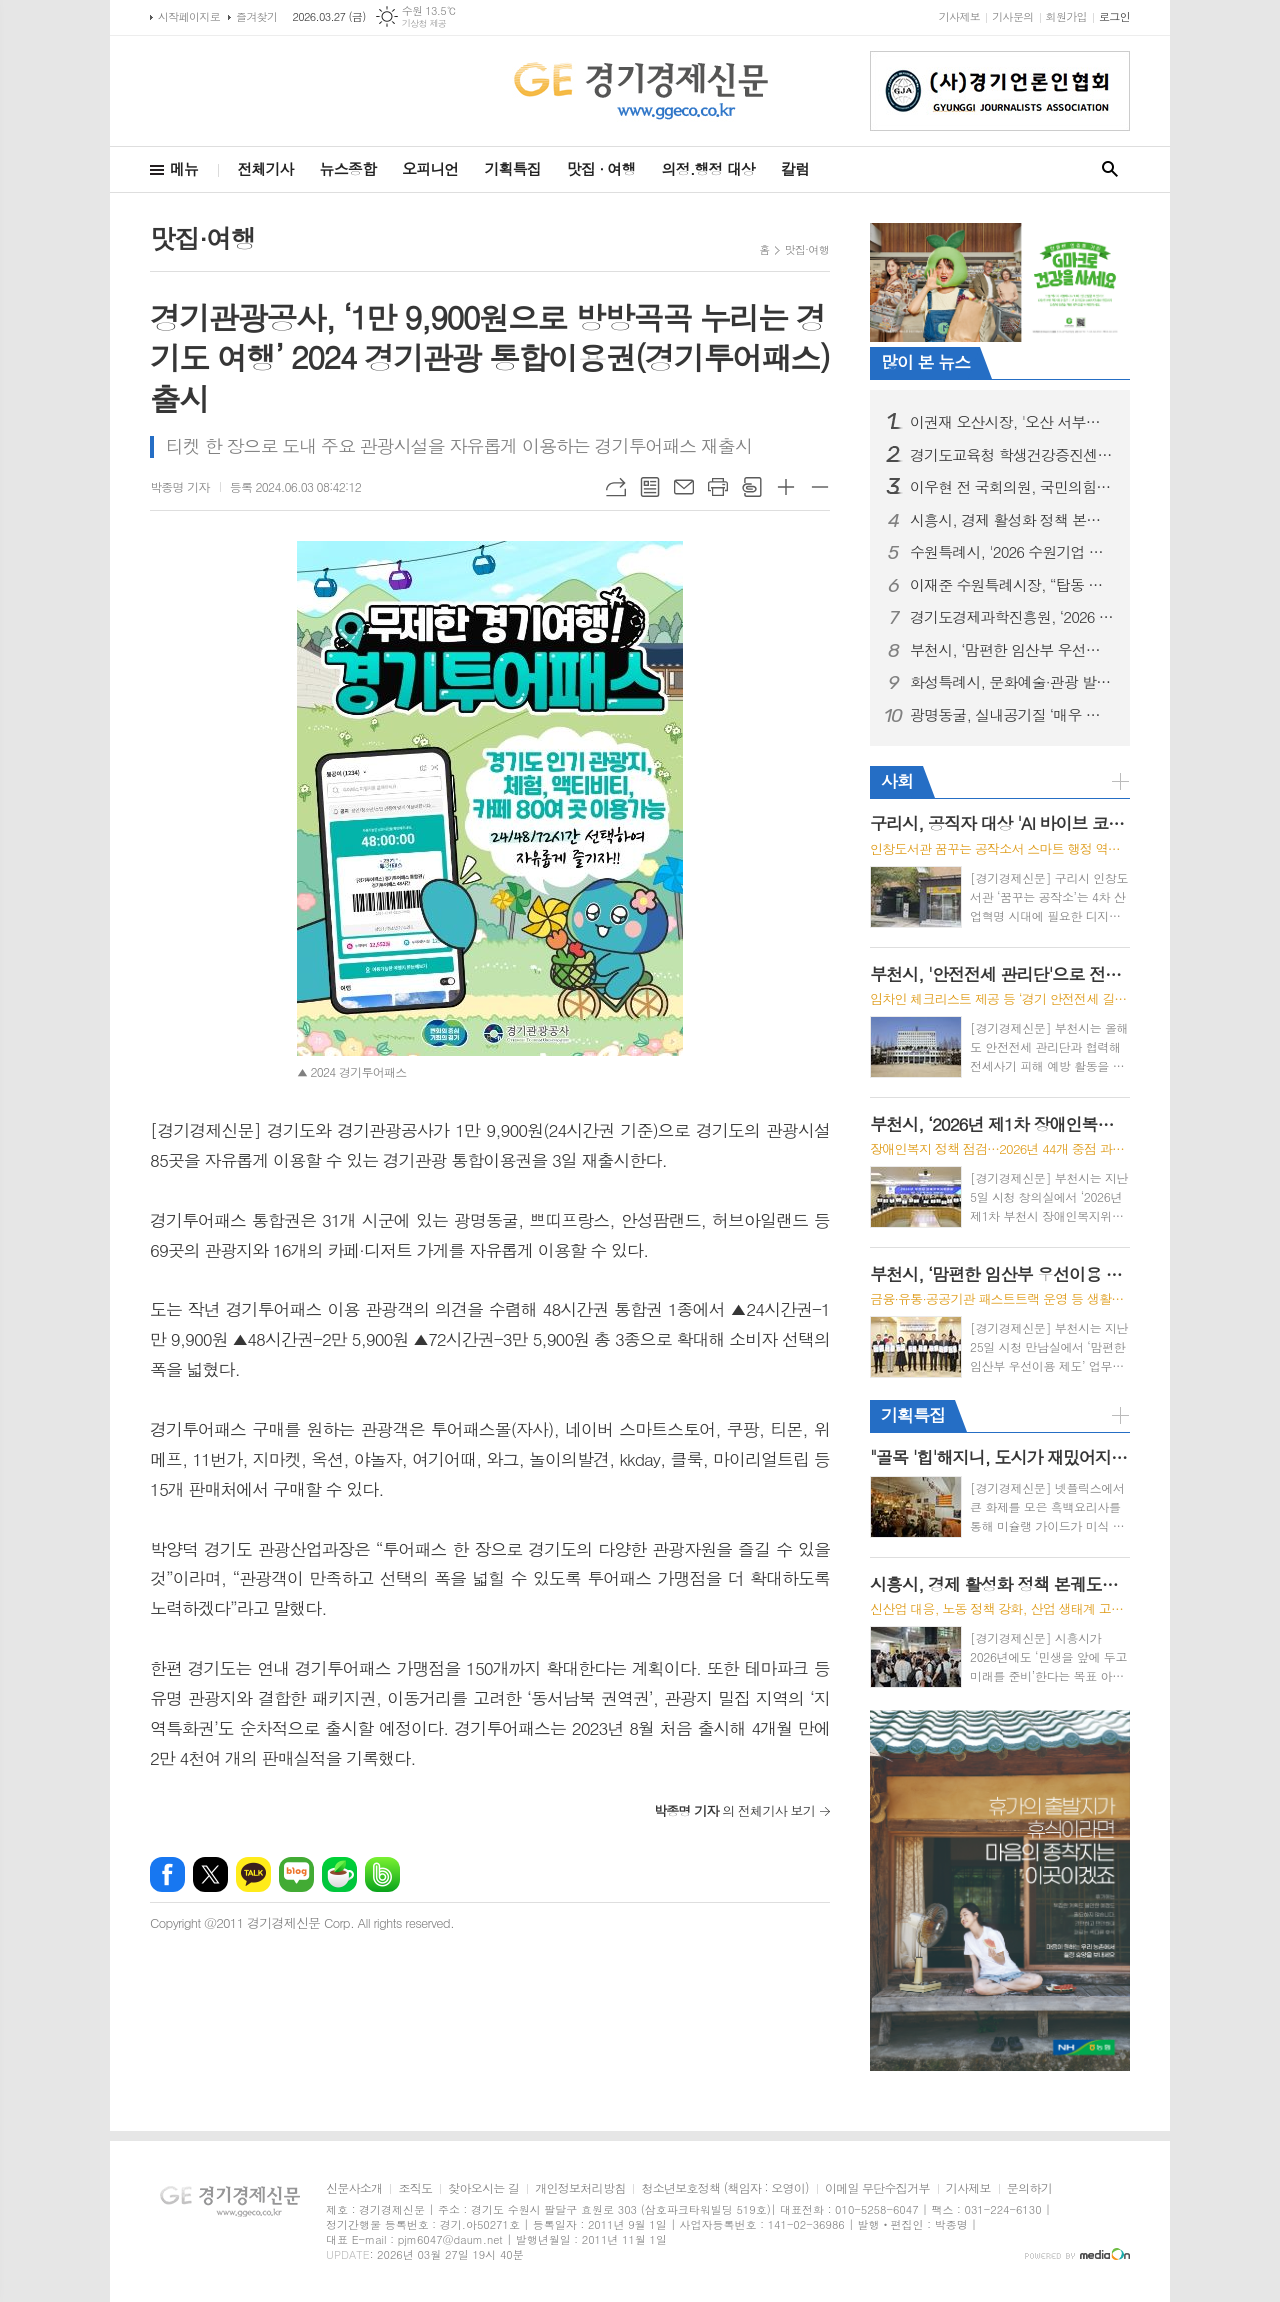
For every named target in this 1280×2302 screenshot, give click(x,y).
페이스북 (167, 1874)
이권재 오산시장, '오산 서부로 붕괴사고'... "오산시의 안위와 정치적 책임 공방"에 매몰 (1012, 422)
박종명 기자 (180, 486)
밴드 (382, 1874)
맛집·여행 (807, 249)
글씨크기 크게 (786, 487)
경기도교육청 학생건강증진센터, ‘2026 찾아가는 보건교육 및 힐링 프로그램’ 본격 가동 (1012, 455)
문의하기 (1029, 2188)
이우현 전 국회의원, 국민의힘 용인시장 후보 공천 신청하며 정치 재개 (1012, 487)
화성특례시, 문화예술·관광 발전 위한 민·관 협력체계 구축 (1012, 682)
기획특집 (512, 168)
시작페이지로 (189, 16)
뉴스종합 (348, 168)
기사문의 (1012, 16)
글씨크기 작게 (820, 487)
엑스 (210, 1874)
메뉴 (184, 168)
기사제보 (959, 16)
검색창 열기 (1110, 169)
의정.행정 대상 (708, 168)
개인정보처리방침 (580, 2188)
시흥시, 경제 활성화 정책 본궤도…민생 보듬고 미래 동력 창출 (1012, 520)
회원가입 (1066, 16)
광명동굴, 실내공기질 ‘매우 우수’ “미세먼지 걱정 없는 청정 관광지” (1012, 715)
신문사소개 (354, 2188)
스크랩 (752, 487)
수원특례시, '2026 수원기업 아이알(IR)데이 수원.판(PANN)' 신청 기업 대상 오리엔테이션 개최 (1012, 552)
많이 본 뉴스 (925, 362)
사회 (897, 781)
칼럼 (795, 168)
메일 (684, 487)
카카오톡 (253, 1874)
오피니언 (430, 168)
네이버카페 (339, 1874)
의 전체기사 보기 (734, 1810)
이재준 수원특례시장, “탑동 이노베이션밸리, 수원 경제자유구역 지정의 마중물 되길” (1012, 585)
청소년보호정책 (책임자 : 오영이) (724, 2188)
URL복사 (616, 487)
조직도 (415, 2188)
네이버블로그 (296, 1874)
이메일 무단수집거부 (877, 2188)
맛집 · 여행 (601, 168)
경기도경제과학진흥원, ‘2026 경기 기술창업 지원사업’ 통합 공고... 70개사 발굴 (1012, 617)
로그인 (1114, 16)
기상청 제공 (424, 23)
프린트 (718, 487)
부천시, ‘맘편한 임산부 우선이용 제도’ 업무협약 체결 (1012, 650)
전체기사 (265, 168)
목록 (650, 487)
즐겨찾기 (256, 16)
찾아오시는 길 (483, 2188)
